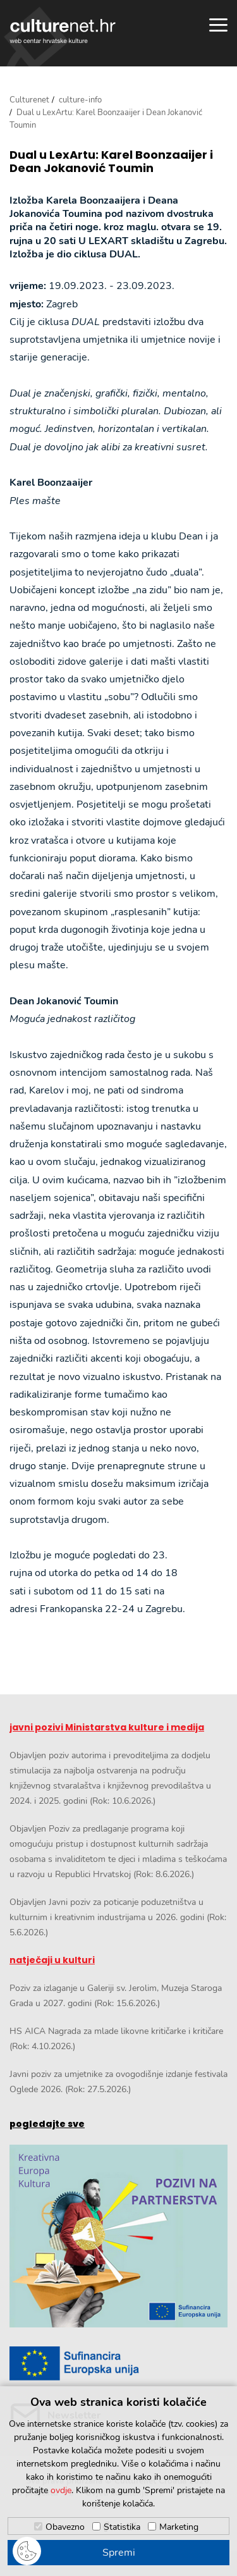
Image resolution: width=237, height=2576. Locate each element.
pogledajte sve (47, 2123)
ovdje (61, 2490)
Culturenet (29, 100)
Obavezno (65, 2527)
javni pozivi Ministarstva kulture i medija (106, 1727)
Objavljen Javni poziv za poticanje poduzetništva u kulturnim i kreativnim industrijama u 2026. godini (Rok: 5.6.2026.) (117, 1917)
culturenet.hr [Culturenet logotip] (62, 31)
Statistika (122, 2527)
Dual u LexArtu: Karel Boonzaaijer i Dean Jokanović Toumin (111, 161)
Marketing (178, 2527)
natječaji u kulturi (52, 1960)
